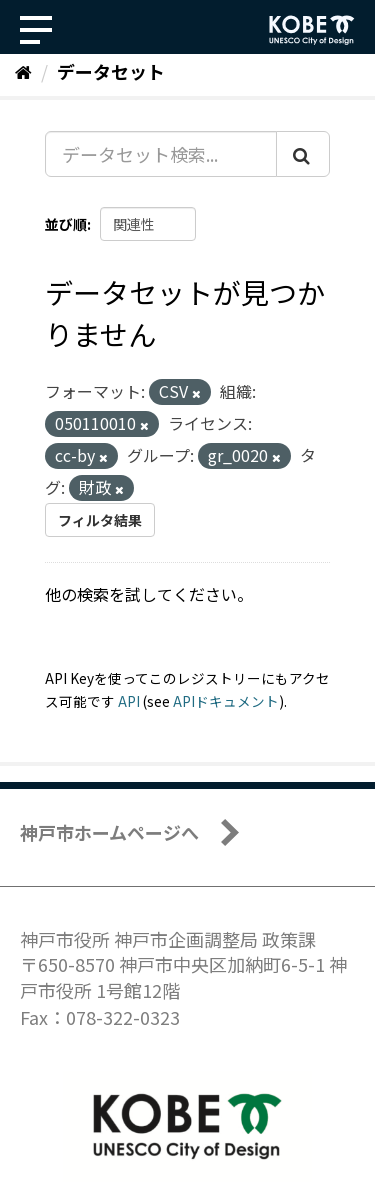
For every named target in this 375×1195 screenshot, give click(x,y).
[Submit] (303, 154)
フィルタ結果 (100, 520)
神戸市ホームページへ (109, 832)
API (129, 701)
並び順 (66, 224)
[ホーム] (23, 71)
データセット (111, 71)
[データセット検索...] (161, 154)
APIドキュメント (226, 701)
